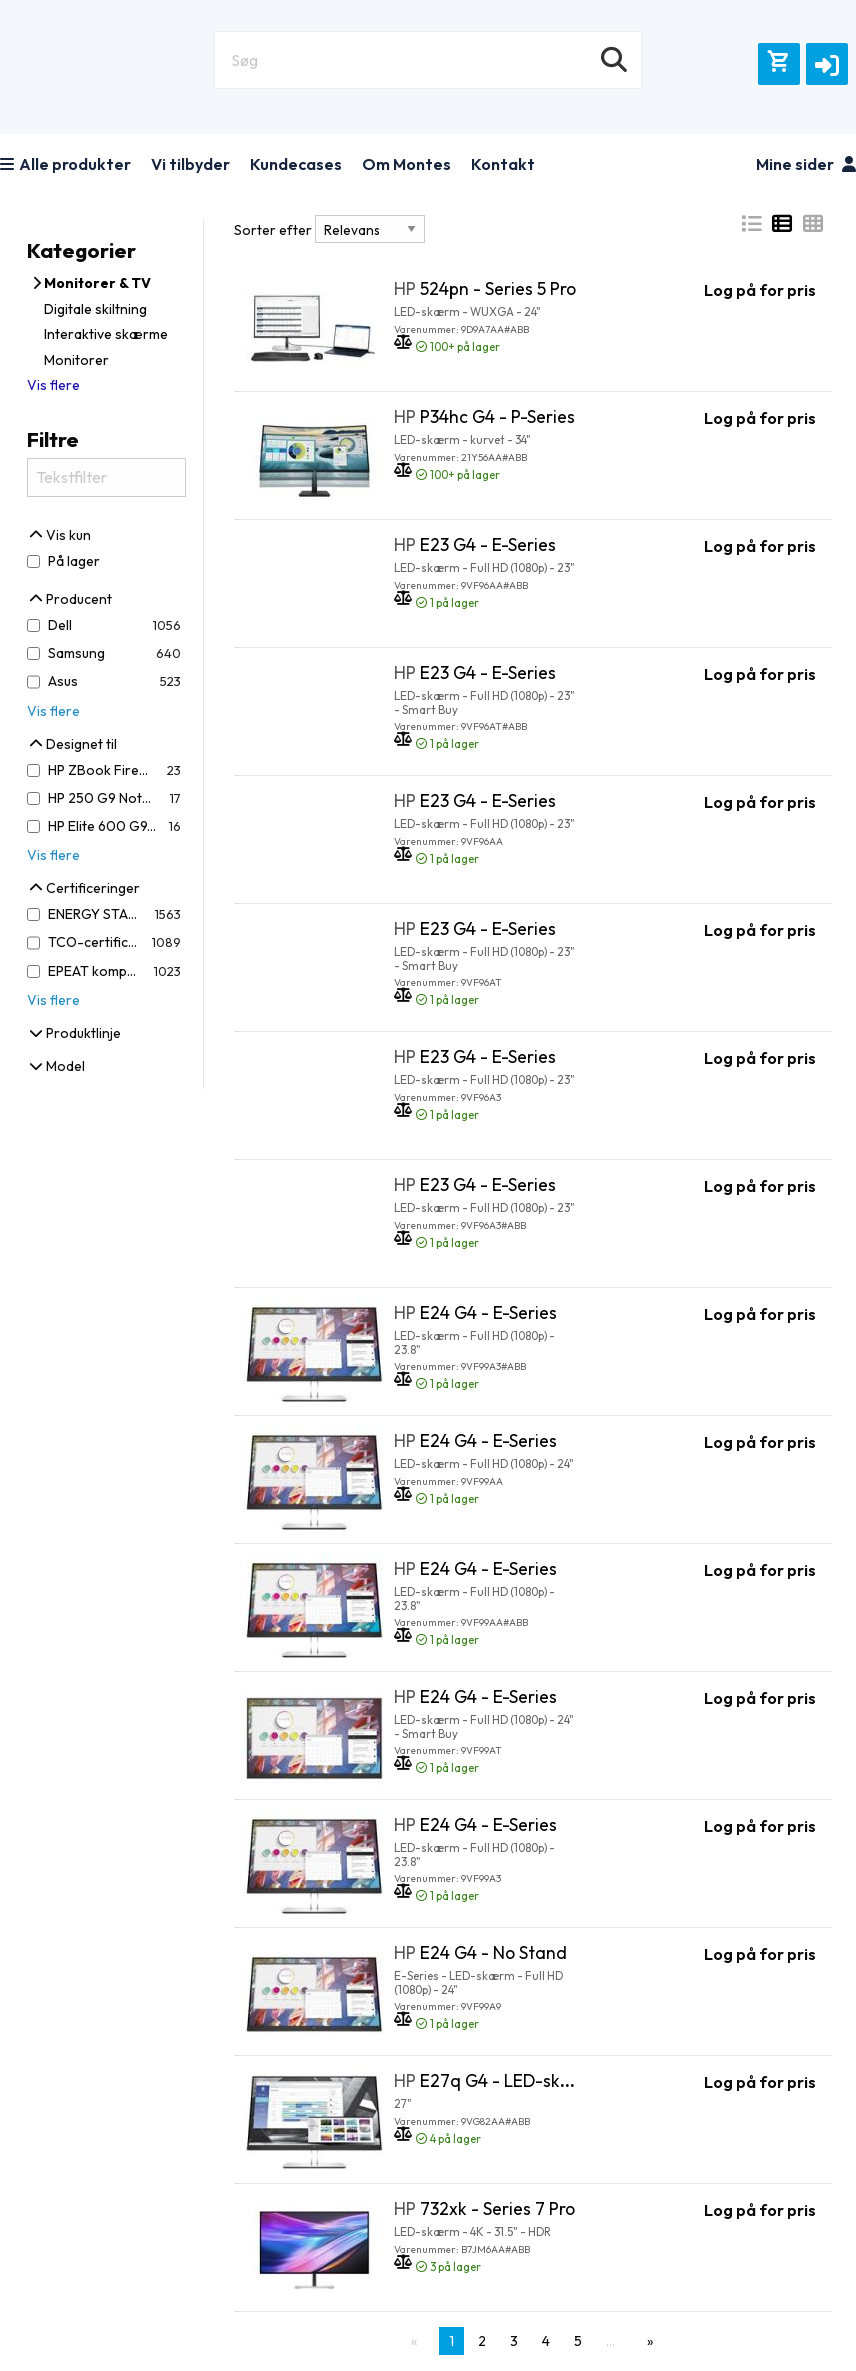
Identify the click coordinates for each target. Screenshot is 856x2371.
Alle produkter (65, 164)
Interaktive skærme (106, 334)
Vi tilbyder (190, 164)
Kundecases (296, 164)
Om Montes (406, 164)
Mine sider (806, 164)
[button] (827, 64)
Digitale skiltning (95, 309)
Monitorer (76, 360)
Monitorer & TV (91, 283)
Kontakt (503, 164)
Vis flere (53, 385)
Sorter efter (273, 230)
